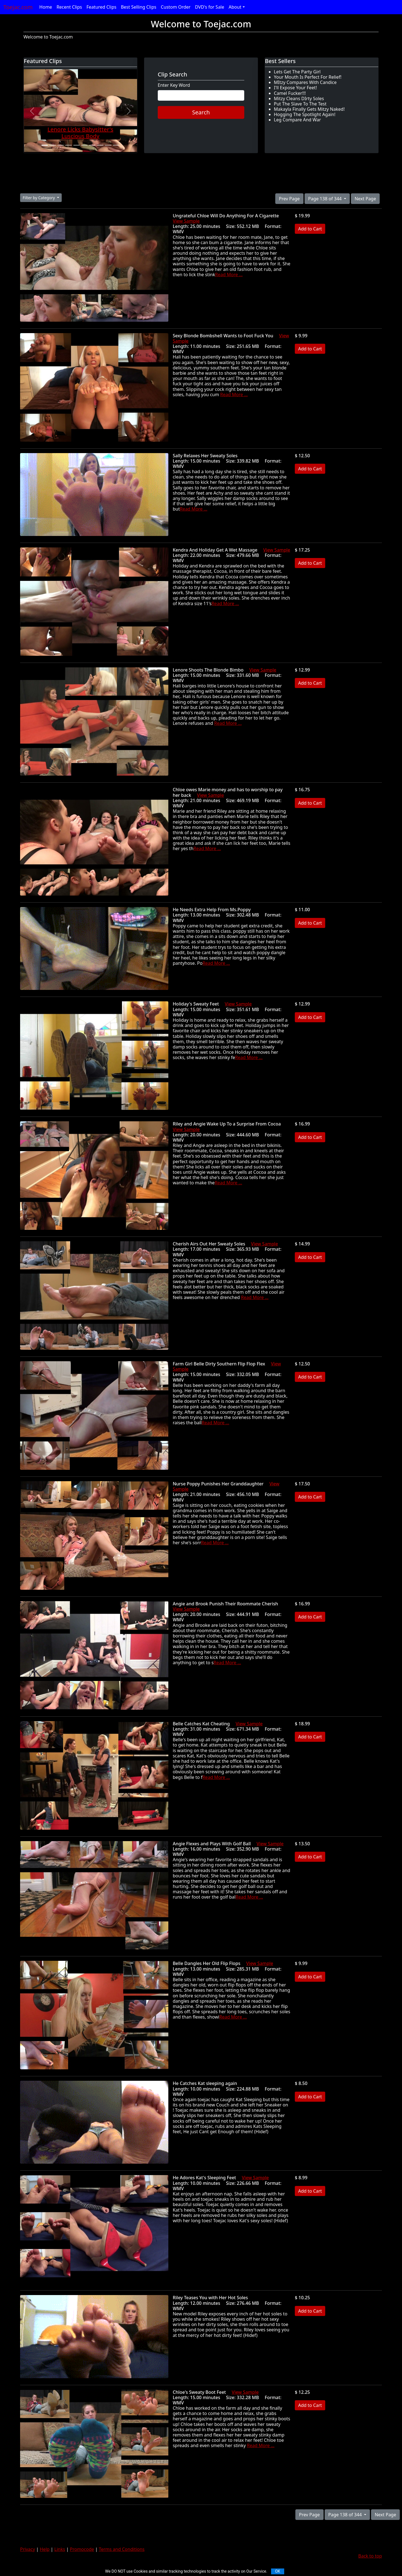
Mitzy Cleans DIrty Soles (299, 98)
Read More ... (229, 274)
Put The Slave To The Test (300, 104)
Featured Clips (101, 7)
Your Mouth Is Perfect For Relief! (307, 77)
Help (45, 2549)
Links (59, 2549)
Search (201, 112)
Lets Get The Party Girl (297, 72)
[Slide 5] (76, 145)
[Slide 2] (52, 145)
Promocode (82, 2549)
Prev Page (289, 199)
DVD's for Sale (209, 7)
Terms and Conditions (122, 2549)
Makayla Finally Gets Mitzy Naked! (309, 109)
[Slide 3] (61, 145)
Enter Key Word (174, 85)
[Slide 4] (68, 145)
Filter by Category (39, 197)
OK (277, 2571)
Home (45, 7)
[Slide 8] (100, 145)
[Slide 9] (108, 145)
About (235, 7)
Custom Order (176, 7)
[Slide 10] (116, 145)
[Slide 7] (92, 145)
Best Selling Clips (138, 7)
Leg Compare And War (297, 120)
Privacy (27, 2549)
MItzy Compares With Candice (305, 82)
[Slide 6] (84, 145)
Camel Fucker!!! (290, 93)
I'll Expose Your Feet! (295, 88)
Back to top (370, 2556)
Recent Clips (69, 7)
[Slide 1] (45, 145)
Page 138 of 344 (325, 199)
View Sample (186, 221)
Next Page (365, 199)
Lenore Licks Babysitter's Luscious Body (80, 133)
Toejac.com (18, 7)
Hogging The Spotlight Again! (305, 114)
